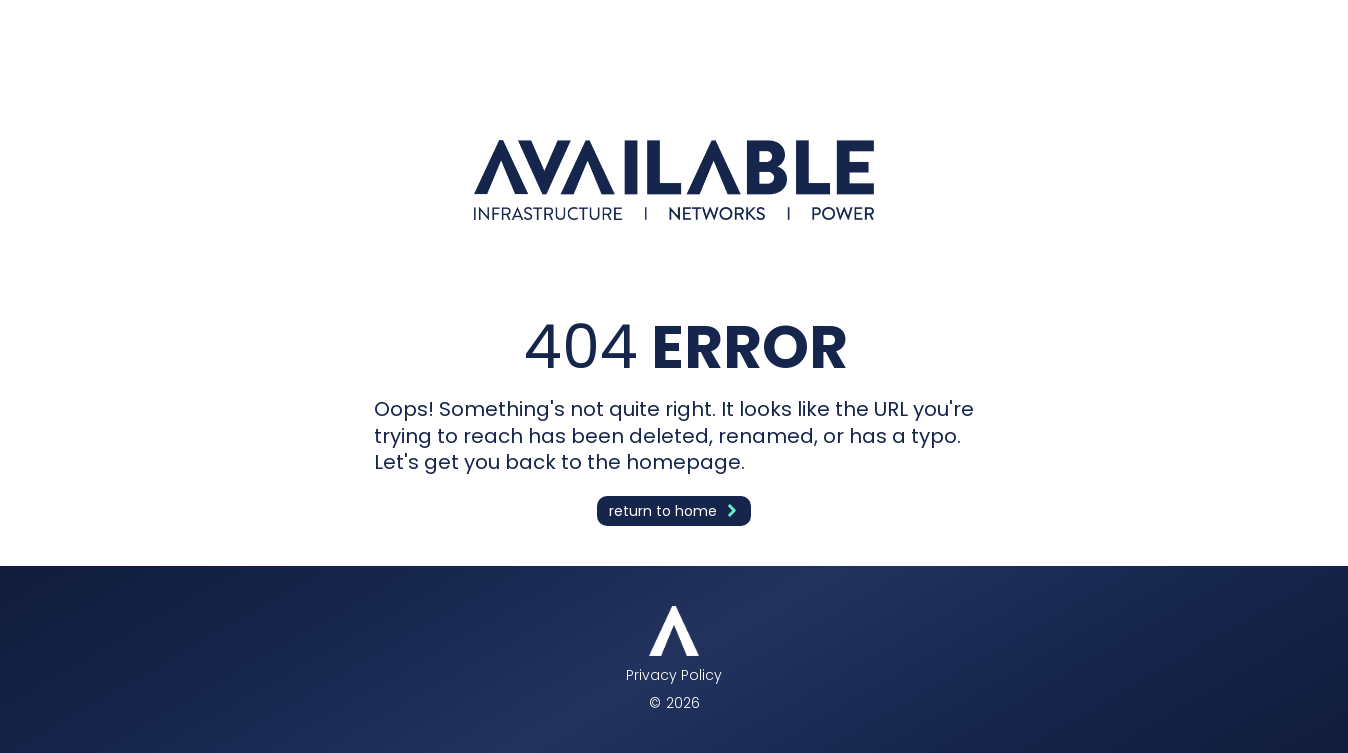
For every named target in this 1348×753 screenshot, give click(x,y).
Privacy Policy (674, 675)
